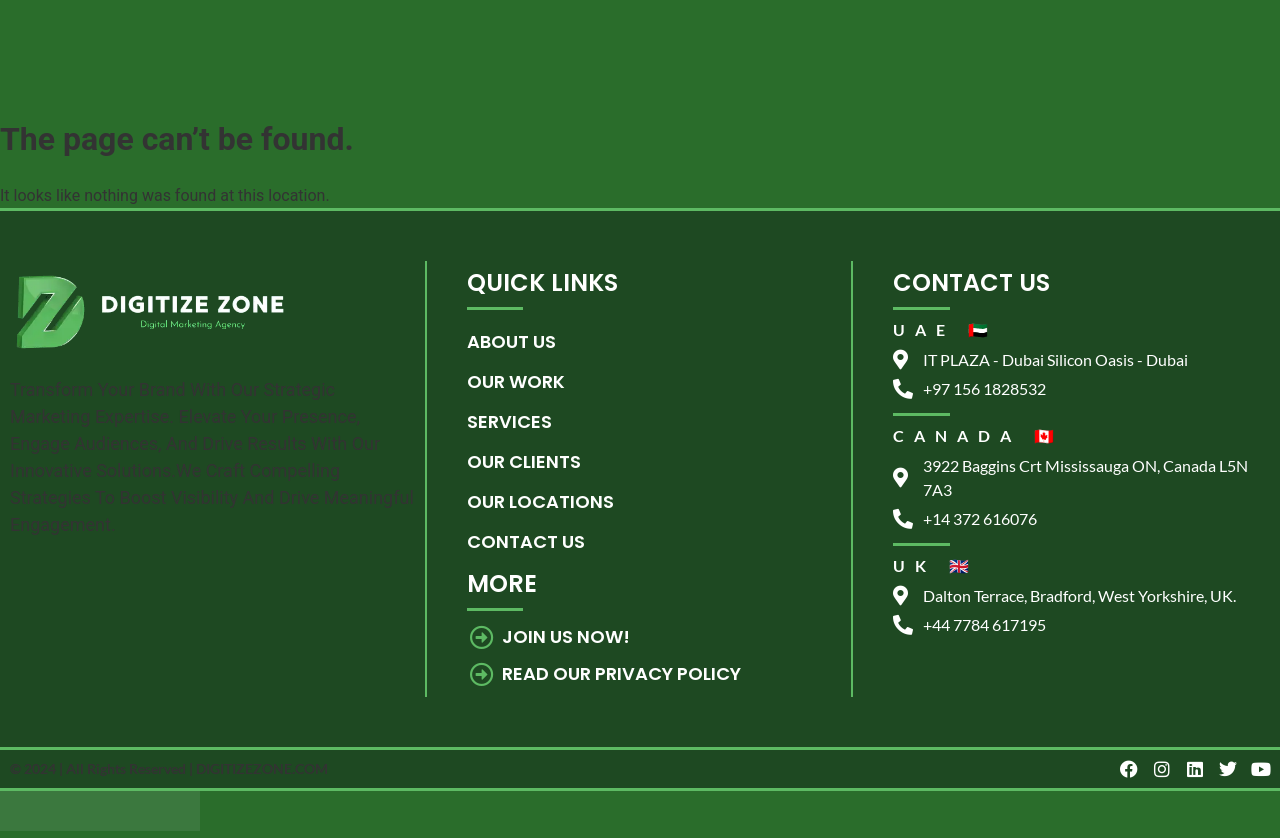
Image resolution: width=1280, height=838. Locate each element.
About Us (511, 341)
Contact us (526, 541)
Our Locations (540, 501)
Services (509, 421)
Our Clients (524, 461)
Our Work (516, 381)
